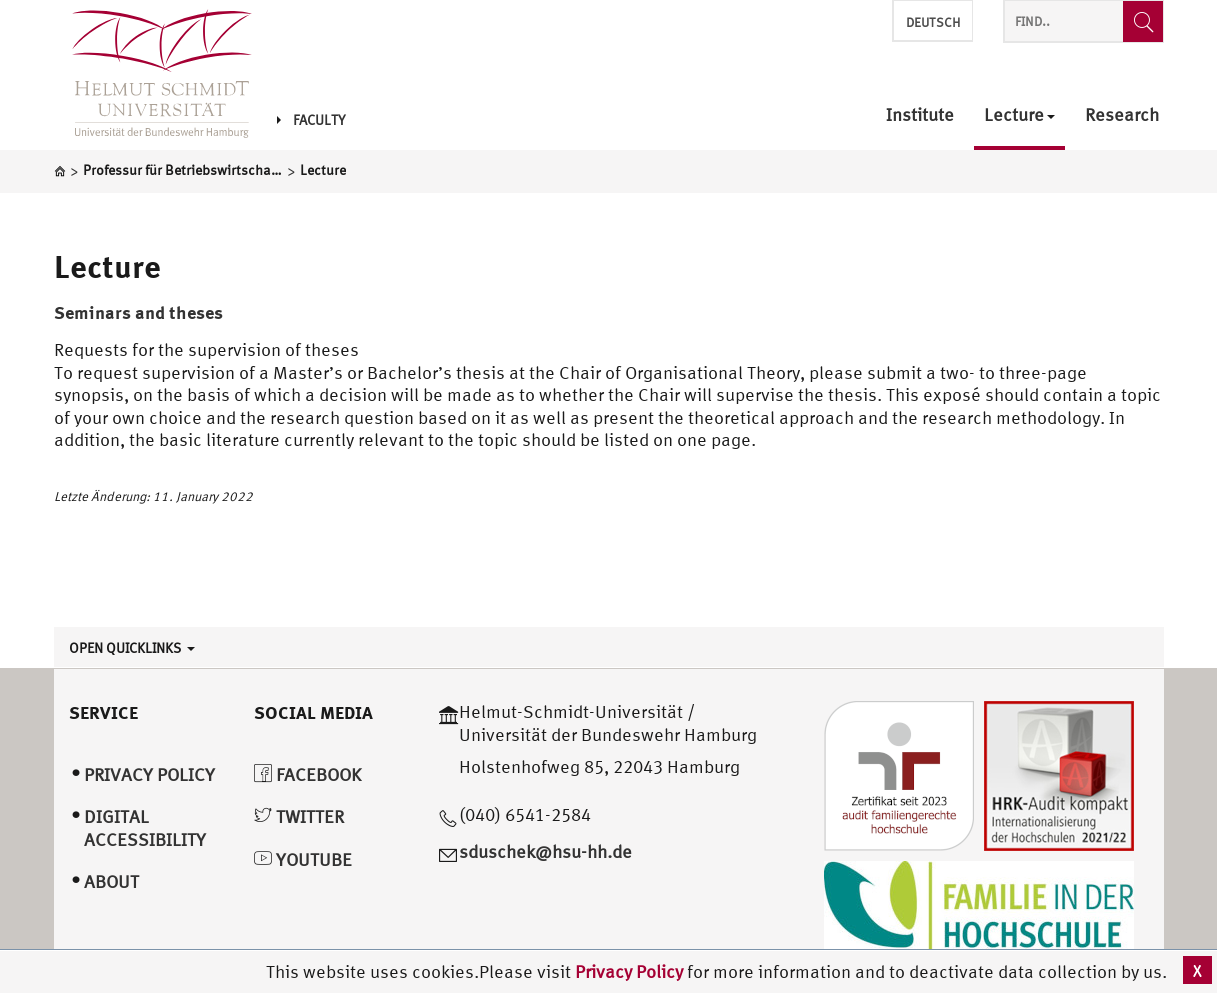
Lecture (107, 266)
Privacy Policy (631, 971)
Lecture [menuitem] (1019, 115)
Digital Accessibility (145, 828)
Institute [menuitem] (920, 115)
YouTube (303, 859)
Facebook (307, 774)
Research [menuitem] (1122, 115)
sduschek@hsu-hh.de (545, 851)
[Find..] (1143, 21)
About (111, 881)
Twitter (299, 816)
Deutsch (933, 22)
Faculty (311, 120)
